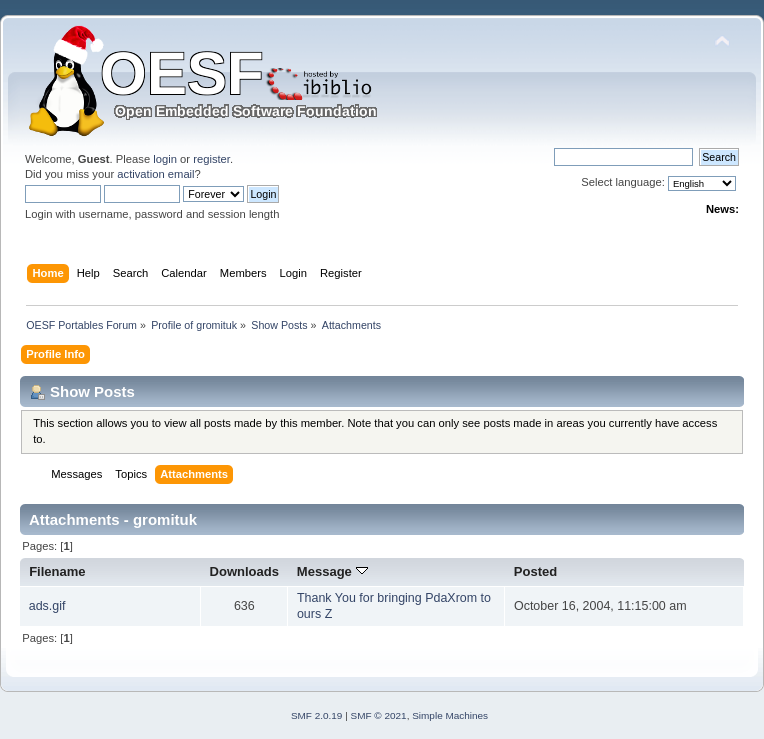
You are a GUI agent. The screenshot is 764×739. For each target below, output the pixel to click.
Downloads (245, 571)
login (165, 159)
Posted (535, 571)
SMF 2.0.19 (317, 715)
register (211, 159)
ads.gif (47, 606)
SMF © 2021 (379, 715)
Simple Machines (450, 715)
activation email (155, 174)
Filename (57, 571)
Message (332, 571)
